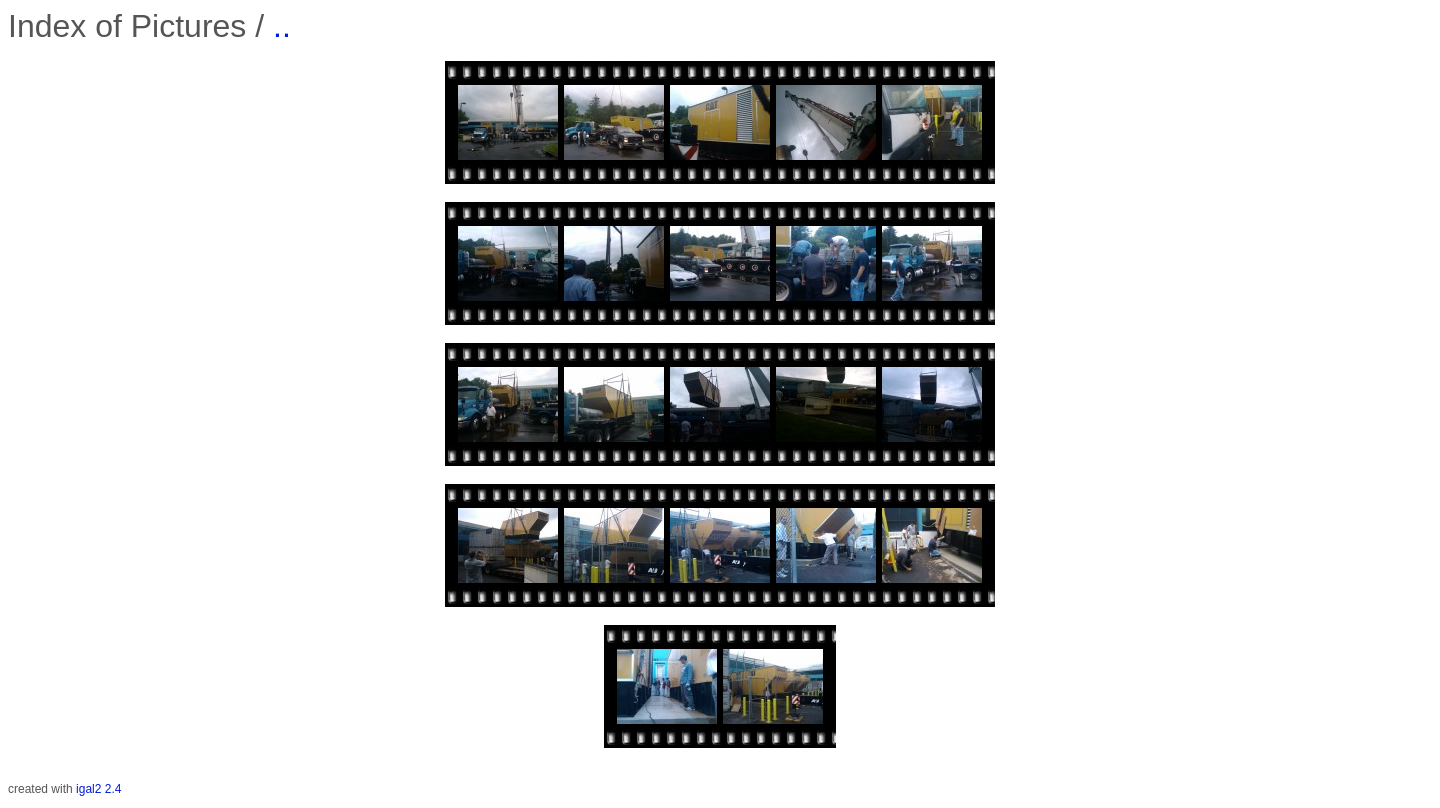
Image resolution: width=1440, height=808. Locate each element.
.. (282, 26)
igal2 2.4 (98, 789)
